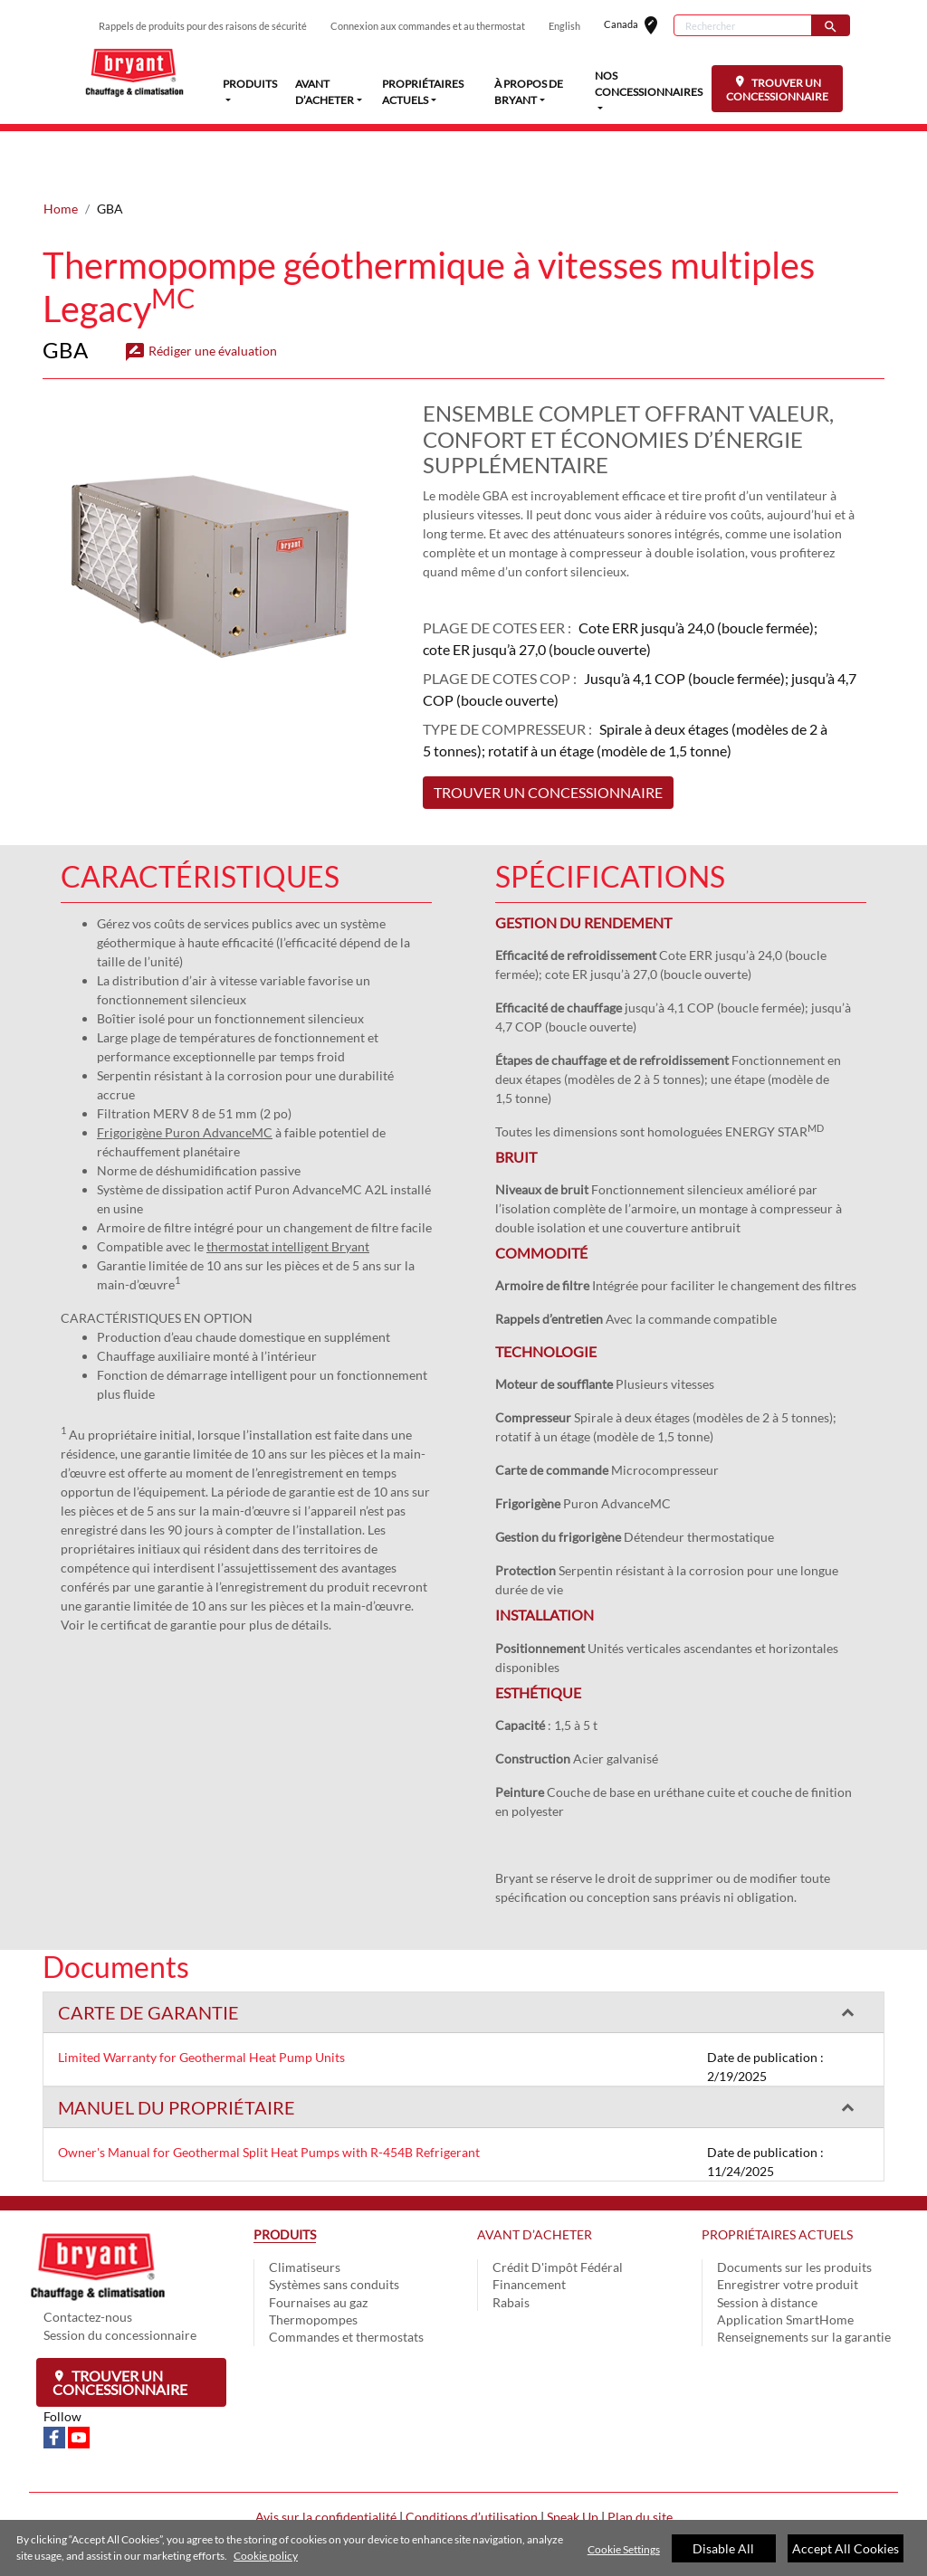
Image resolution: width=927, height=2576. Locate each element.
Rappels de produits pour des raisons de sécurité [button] (203, 26)
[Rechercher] (743, 25)
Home (60, 151)
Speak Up (572, 2459)
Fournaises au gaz (318, 2245)
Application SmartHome (785, 2262)
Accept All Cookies (845, 2548)
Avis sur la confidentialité (326, 2459)
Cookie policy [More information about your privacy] (266, 2555)
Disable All (723, 2548)
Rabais (511, 2245)
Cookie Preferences (463, 2518)
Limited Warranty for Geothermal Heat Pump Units (201, 2000)
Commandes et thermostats (346, 2279)
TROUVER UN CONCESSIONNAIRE (777, 89)
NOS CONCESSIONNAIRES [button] (648, 84)
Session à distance (767, 2245)
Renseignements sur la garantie (804, 2279)
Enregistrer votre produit (787, 2227)
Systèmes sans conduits (334, 2227)
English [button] (564, 26)
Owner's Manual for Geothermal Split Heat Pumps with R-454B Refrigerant (269, 2095)
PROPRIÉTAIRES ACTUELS (777, 2177)
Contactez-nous (87, 2259)
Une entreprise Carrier (464, 2479)
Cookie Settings (624, 2549)
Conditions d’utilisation (472, 2459)
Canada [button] (639, 25)
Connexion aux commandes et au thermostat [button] (427, 26)
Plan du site (640, 2459)
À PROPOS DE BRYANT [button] (528, 92)
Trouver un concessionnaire (120, 2325)
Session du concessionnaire (119, 2278)
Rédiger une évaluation (200, 293)
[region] (463, 2548)
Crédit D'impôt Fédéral (557, 2210)
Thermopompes (313, 2262)
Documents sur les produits (794, 2210)
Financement (529, 2227)
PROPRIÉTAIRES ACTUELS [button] (423, 92)
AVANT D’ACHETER (534, 2177)
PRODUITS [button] (250, 83)
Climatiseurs (304, 2210)
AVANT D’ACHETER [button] (324, 92)
